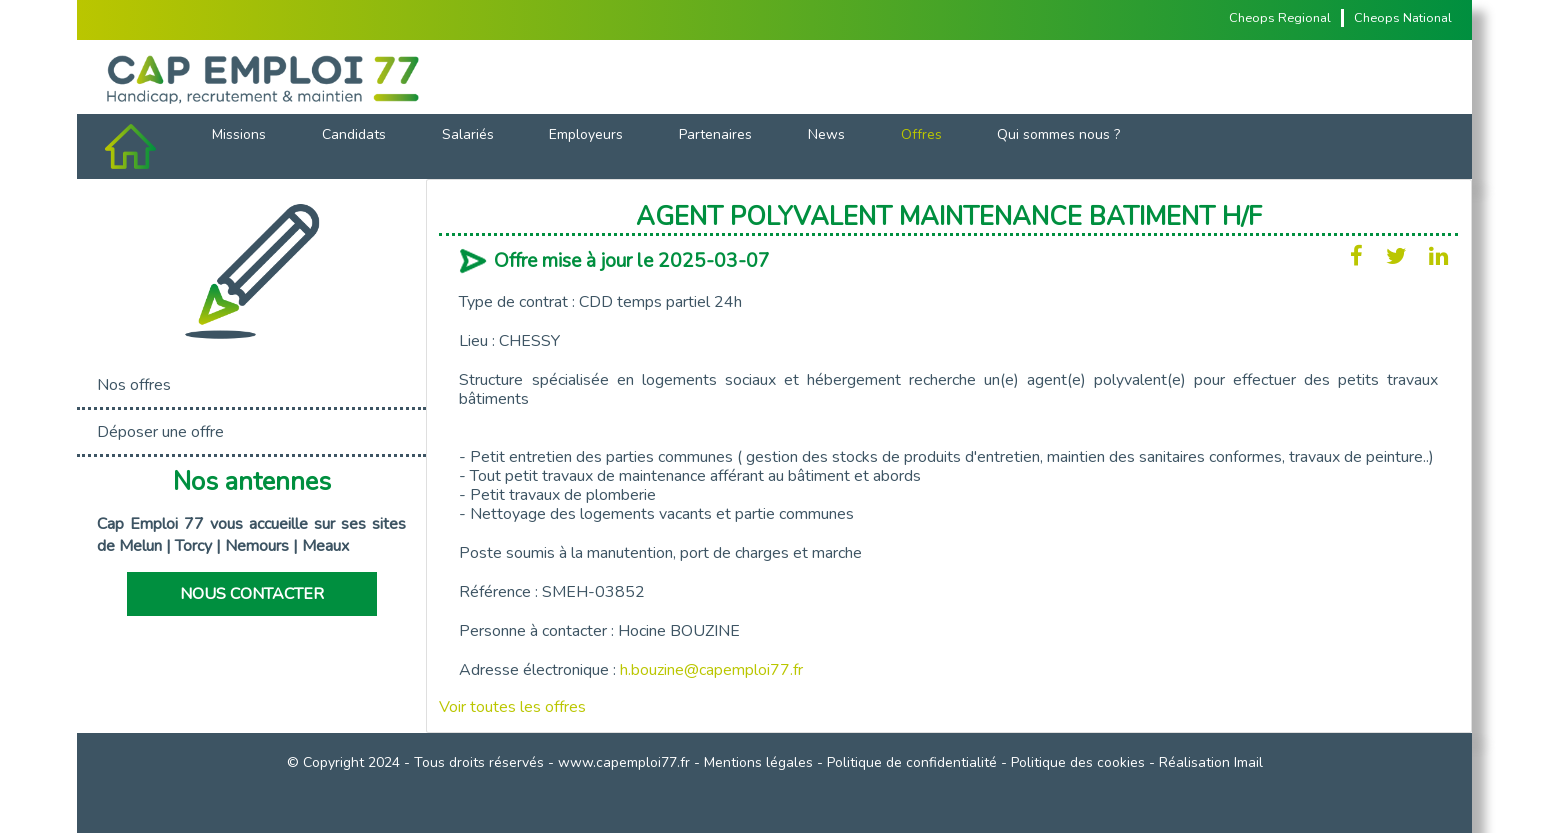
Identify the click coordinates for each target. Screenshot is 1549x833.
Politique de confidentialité (912, 762)
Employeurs (586, 134)
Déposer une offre (160, 432)
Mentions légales (758, 762)
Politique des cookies (1078, 762)
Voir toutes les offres (512, 707)
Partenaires (715, 134)
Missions (239, 134)
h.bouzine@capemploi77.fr (711, 670)
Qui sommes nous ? (1058, 134)
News (826, 134)
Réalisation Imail (1211, 762)
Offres (921, 134)
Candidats (354, 134)
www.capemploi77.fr (624, 762)
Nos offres (134, 385)
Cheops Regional (1280, 18)
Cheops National (1403, 18)
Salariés (468, 134)
